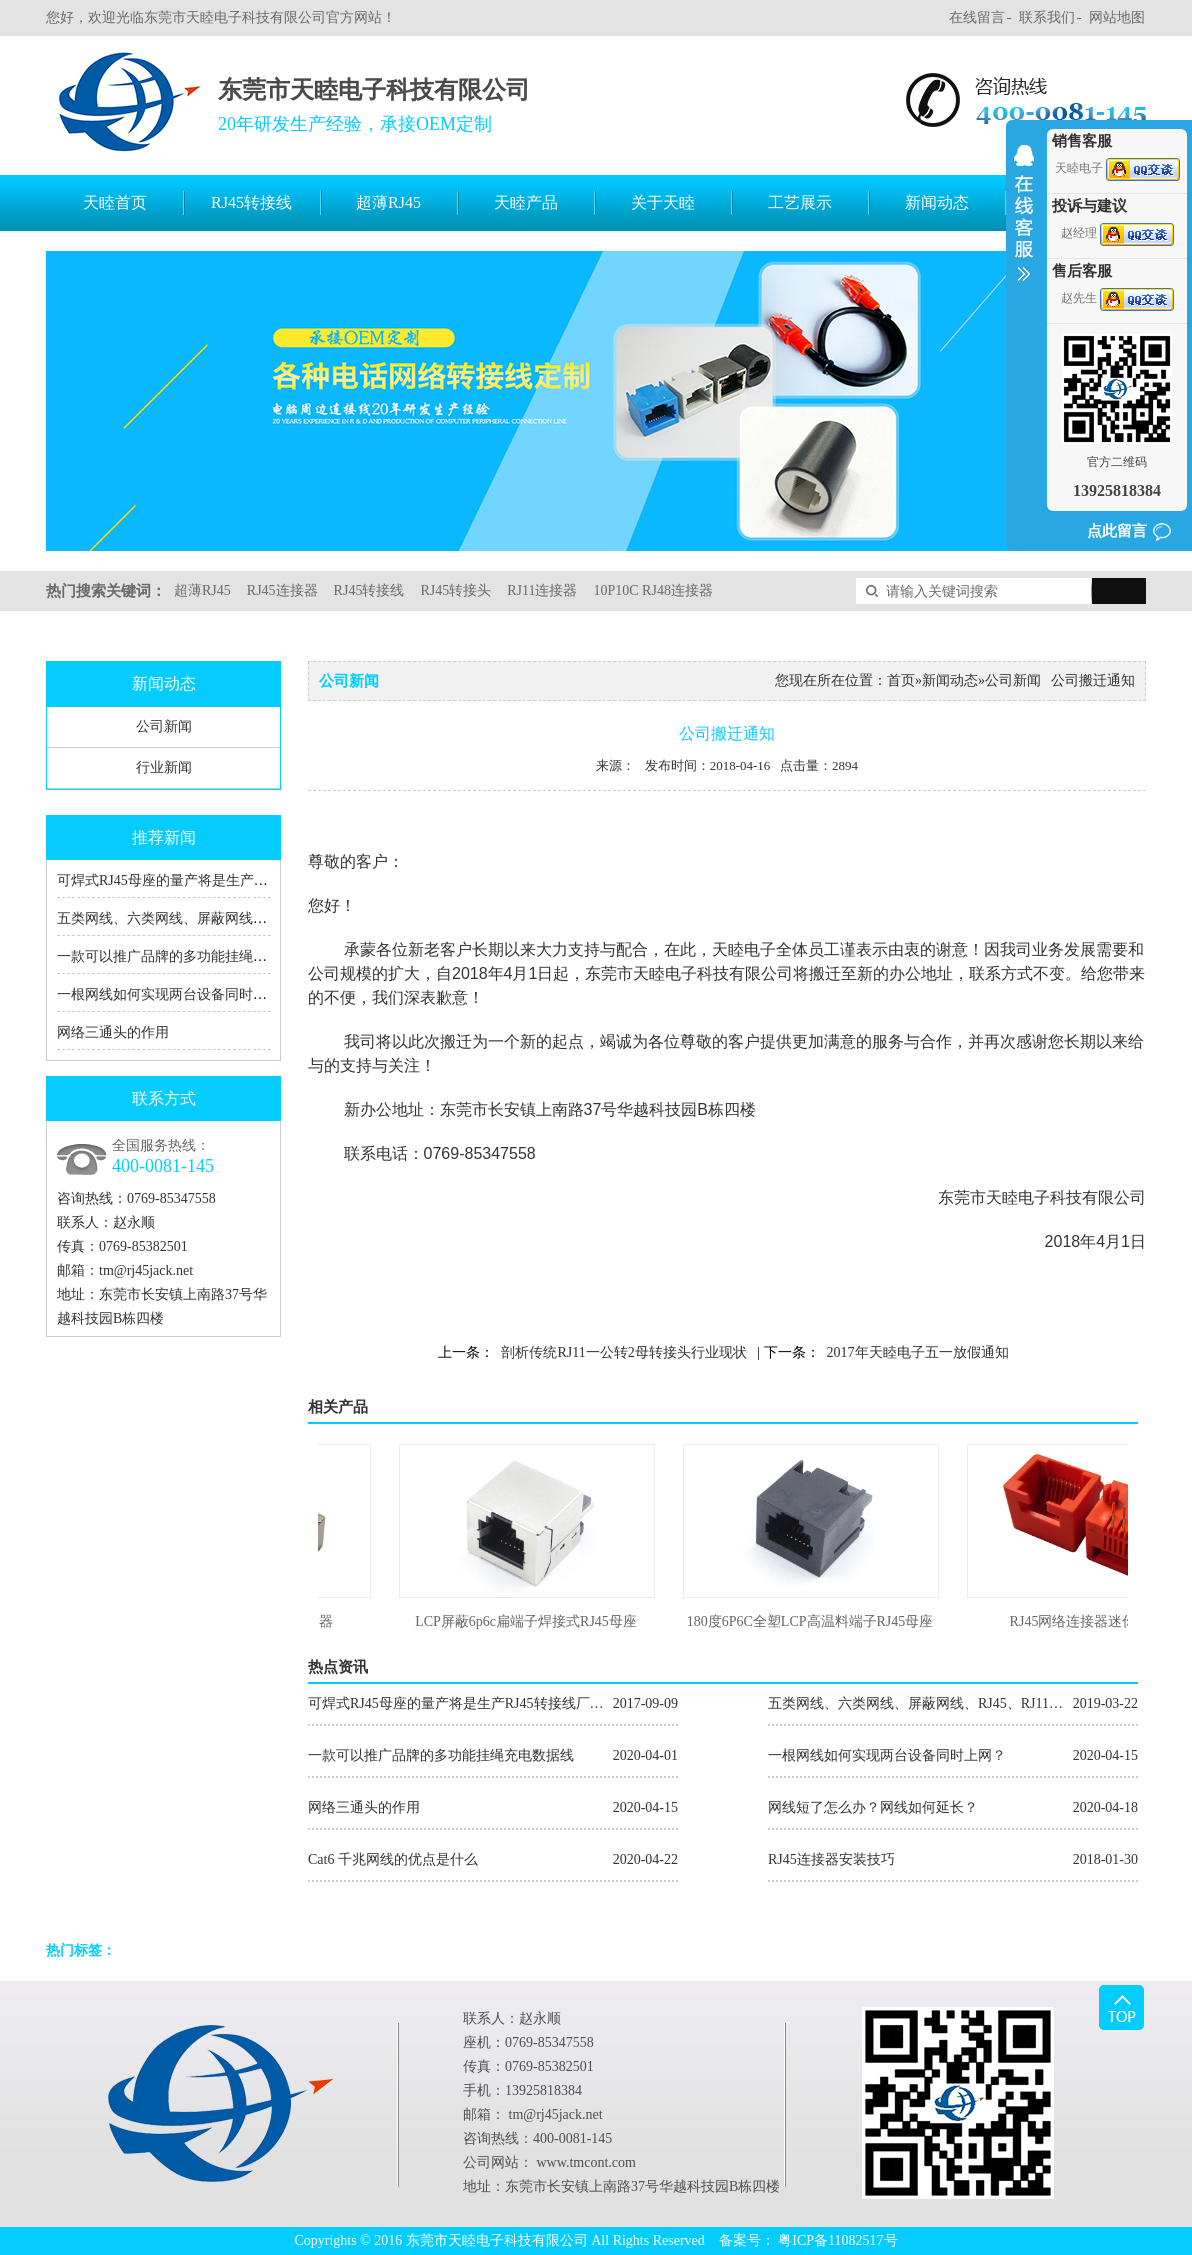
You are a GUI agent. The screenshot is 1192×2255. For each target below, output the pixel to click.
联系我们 (1047, 17)
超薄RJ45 (388, 202)
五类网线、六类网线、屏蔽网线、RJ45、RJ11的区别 (218, 918)
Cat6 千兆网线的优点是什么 (493, 1860)
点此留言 (1117, 531)
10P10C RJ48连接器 (652, 590)
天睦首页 (115, 202)
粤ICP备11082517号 (837, 2240)
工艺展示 (800, 202)
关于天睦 (663, 202)
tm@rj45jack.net (146, 1270)
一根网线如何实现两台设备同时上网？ (176, 994)
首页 (901, 680)
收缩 (1024, 226)
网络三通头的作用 (113, 1032)
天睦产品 (526, 202)
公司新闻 (164, 726)
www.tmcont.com (586, 2162)
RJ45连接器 (282, 590)
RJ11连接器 (542, 590)
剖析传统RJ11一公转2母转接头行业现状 (623, 1352)
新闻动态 (937, 202)
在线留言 (977, 17)
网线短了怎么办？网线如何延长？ (953, 1808)
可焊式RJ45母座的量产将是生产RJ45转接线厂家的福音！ (233, 880)
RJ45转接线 (251, 202)
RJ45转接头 (455, 590)
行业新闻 (164, 767)
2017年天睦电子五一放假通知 (918, 1352)
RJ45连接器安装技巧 (953, 1860)
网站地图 (1117, 17)
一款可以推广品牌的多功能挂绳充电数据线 (190, 956)
